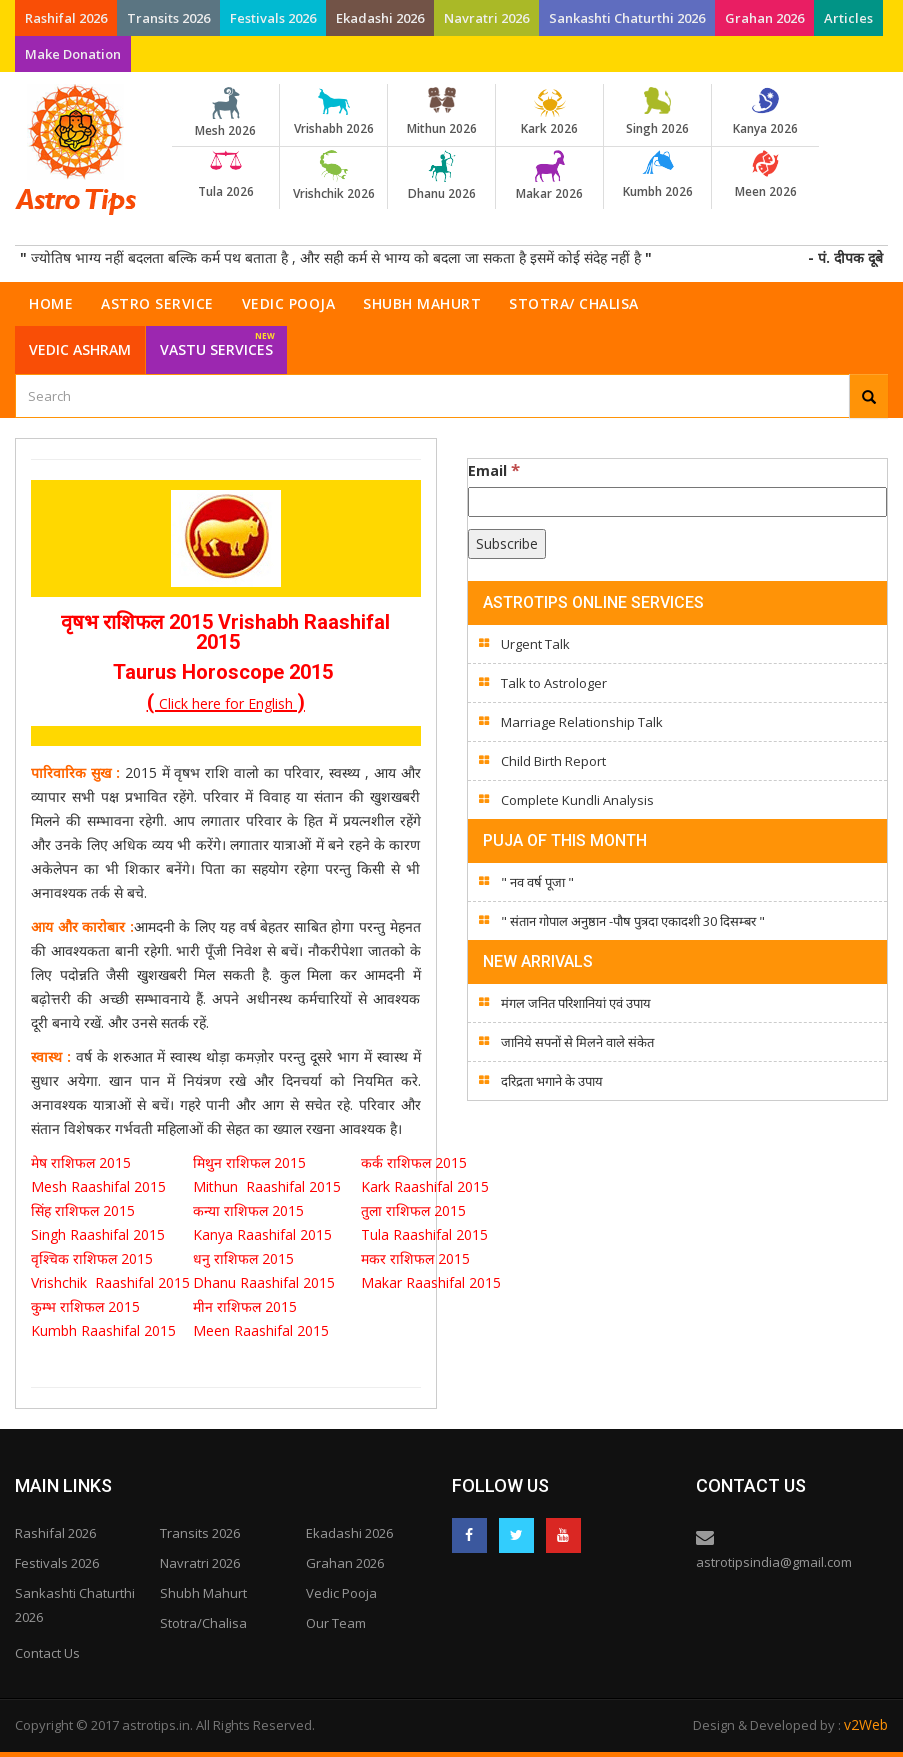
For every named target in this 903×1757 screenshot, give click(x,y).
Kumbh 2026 (657, 175)
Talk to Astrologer (554, 683)
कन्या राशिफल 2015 (250, 1210)
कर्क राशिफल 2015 (416, 1162)
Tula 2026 (225, 175)
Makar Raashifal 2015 (435, 1282)
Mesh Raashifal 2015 (98, 1186)
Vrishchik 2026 (333, 176)
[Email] (678, 502)
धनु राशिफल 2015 (245, 1258)
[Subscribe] (507, 544)
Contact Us (47, 1653)
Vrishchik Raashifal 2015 (110, 1282)
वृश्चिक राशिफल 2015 (92, 1258)
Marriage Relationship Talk (582, 722)
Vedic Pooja (289, 303)
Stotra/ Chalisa (574, 303)
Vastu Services (217, 342)
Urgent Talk (535, 644)
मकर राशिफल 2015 (415, 1258)
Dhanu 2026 (441, 176)
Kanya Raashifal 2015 (262, 1234)
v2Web (866, 1724)
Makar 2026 (549, 176)
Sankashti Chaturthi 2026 (627, 18)
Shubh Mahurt (422, 303)
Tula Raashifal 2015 (424, 1234)
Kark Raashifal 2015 (425, 1186)
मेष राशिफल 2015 (83, 1162)
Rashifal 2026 (66, 18)
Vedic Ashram (80, 349)
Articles (848, 18)
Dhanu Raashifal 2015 (268, 1282)
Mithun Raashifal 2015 (267, 1186)
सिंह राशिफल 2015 (83, 1210)
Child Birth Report (553, 761)
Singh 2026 (657, 112)
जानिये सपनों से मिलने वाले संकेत (577, 1042)
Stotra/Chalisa (203, 1623)
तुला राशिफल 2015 (413, 1210)
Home (51, 303)
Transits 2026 (168, 18)
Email (494, 470)
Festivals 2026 (273, 18)
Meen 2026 (765, 175)
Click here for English (226, 703)
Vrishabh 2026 (333, 112)
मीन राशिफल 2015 (245, 1306)
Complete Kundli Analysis (577, 800)
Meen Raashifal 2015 (261, 1330)
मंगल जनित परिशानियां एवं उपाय (576, 1003)
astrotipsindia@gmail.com (774, 1562)
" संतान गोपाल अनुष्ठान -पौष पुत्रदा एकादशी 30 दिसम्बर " (633, 921)
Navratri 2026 (486, 18)
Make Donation (73, 54)
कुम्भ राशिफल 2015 (85, 1306)
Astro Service (157, 303)
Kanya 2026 (765, 112)
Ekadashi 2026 (380, 18)
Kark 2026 (549, 112)
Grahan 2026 (764, 18)
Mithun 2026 (441, 112)
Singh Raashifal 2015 (102, 1234)
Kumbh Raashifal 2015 (105, 1330)
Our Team (336, 1623)
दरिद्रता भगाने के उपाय (552, 1081)
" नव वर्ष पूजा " (537, 882)
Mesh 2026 (225, 113)
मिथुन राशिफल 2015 (251, 1162)
